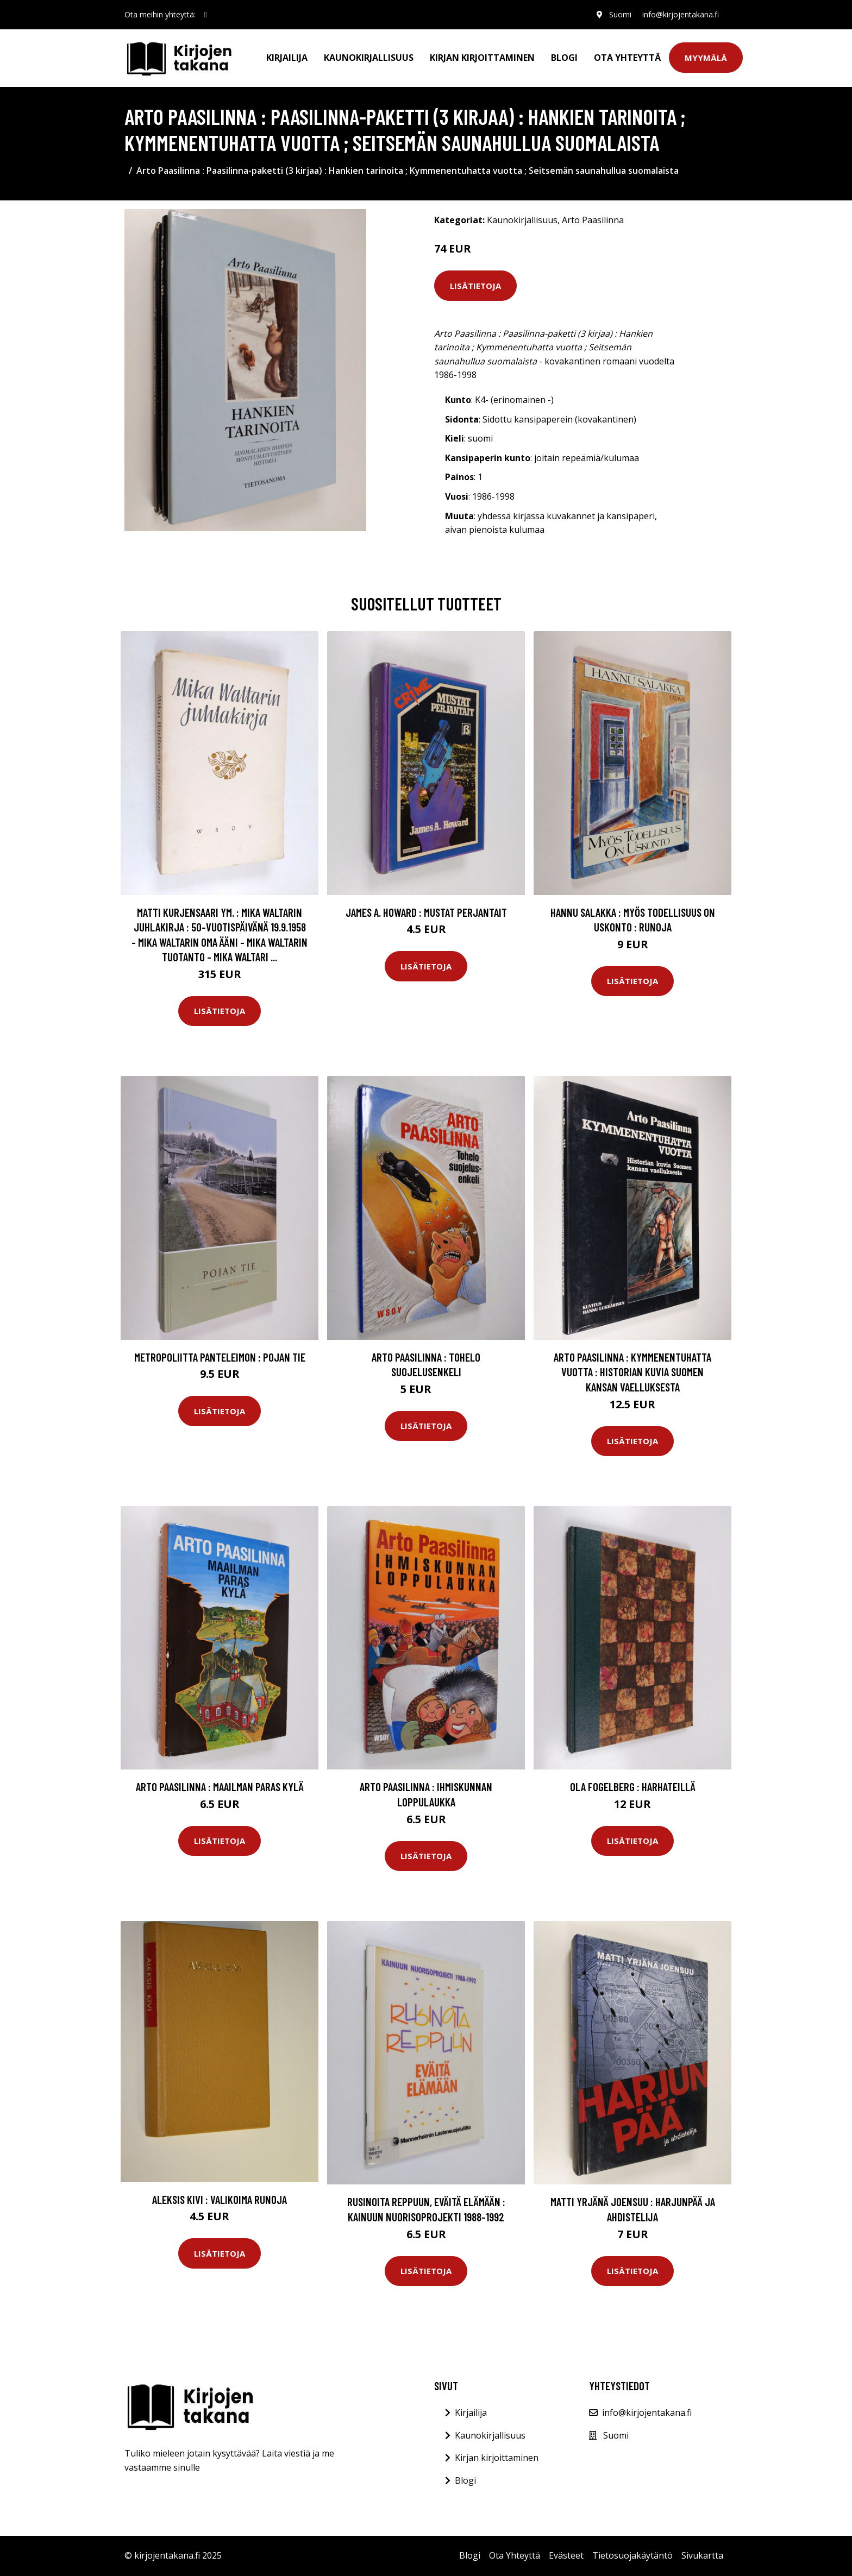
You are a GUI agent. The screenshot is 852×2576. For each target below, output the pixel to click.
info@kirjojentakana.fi (680, 14)
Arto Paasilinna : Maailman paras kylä (220, 1786)
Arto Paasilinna (593, 220)
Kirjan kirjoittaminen (482, 58)
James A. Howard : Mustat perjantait (426, 912)
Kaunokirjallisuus (369, 58)
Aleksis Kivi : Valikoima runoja (219, 2199)
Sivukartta (702, 2555)
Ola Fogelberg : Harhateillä (633, 1786)
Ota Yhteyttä (627, 58)
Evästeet (566, 2555)
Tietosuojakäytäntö (632, 2555)
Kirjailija (287, 58)
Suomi (620, 14)
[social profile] (205, 14)
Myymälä (706, 57)
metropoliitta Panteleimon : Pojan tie (219, 1357)
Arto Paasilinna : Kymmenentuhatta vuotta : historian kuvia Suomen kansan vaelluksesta (632, 1372)
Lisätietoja (475, 285)
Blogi (564, 58)
